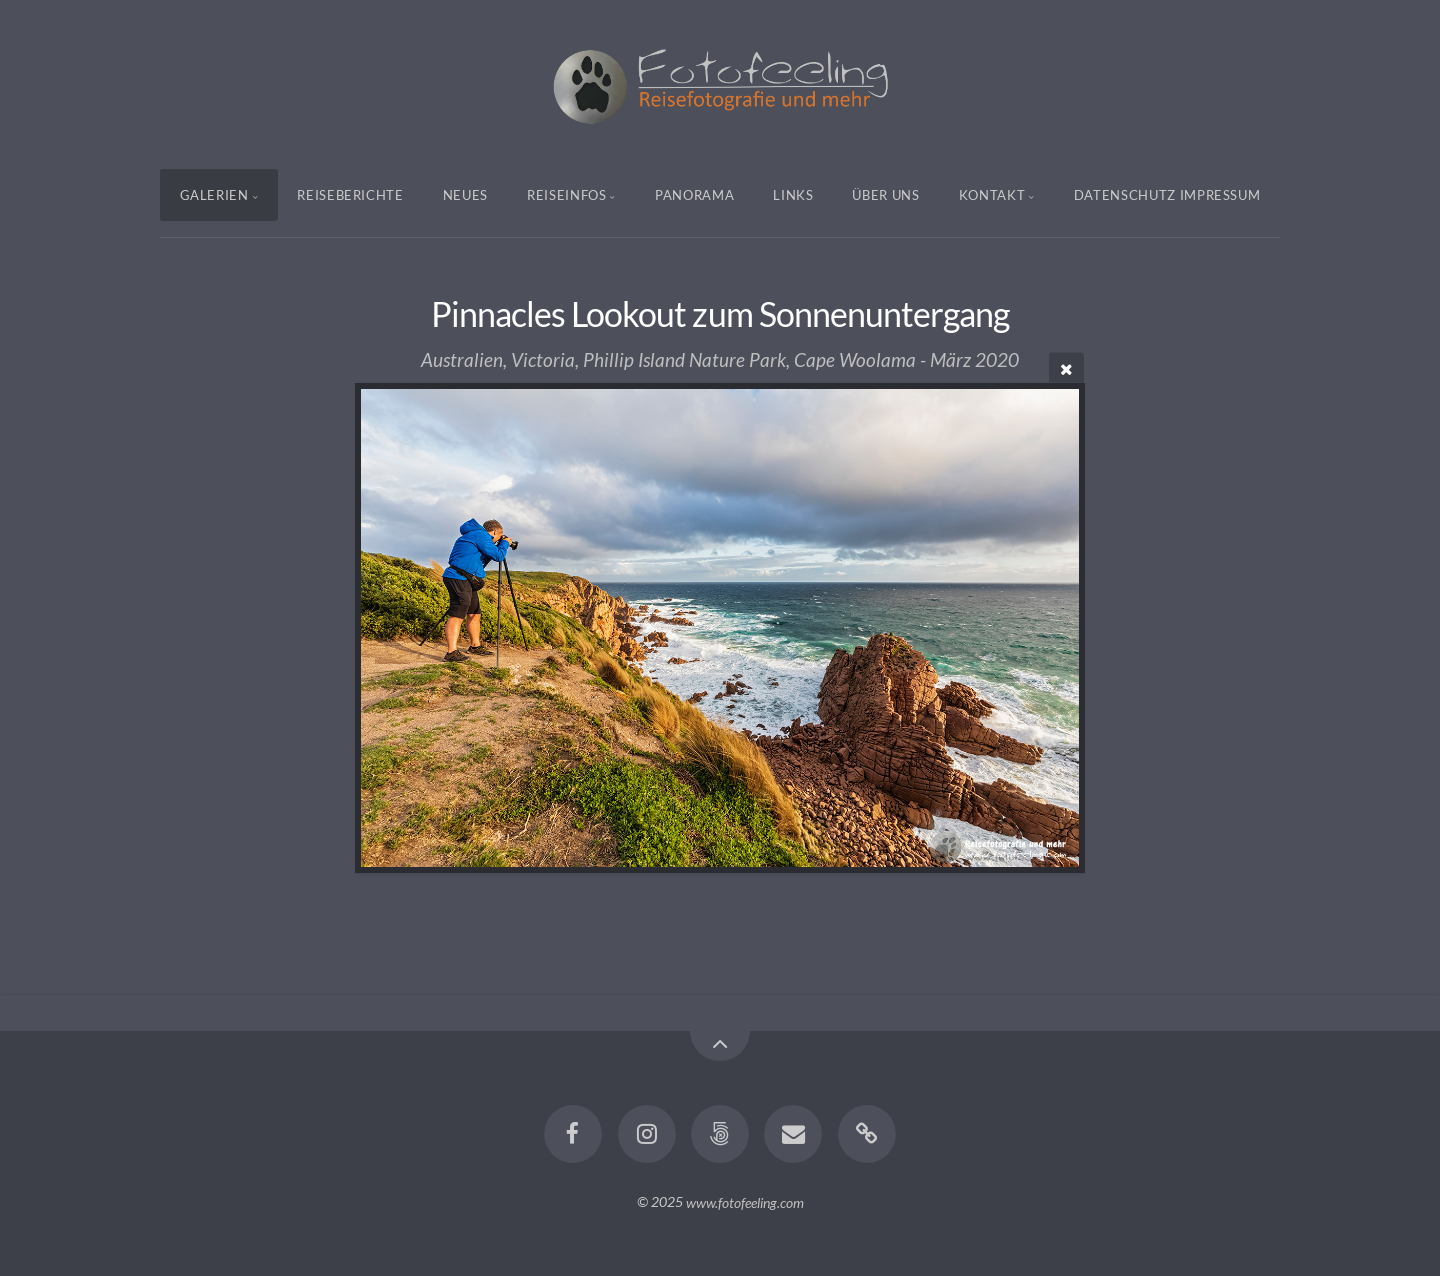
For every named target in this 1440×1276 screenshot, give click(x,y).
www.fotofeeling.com (745, 1201)
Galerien (214, 195)
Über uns (885, 195)
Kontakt (992, 195)
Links (793, 195)
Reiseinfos (567, 195)
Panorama (694, 195)
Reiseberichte (350, 195)
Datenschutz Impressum (1167, 195)
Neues (465, 195)
